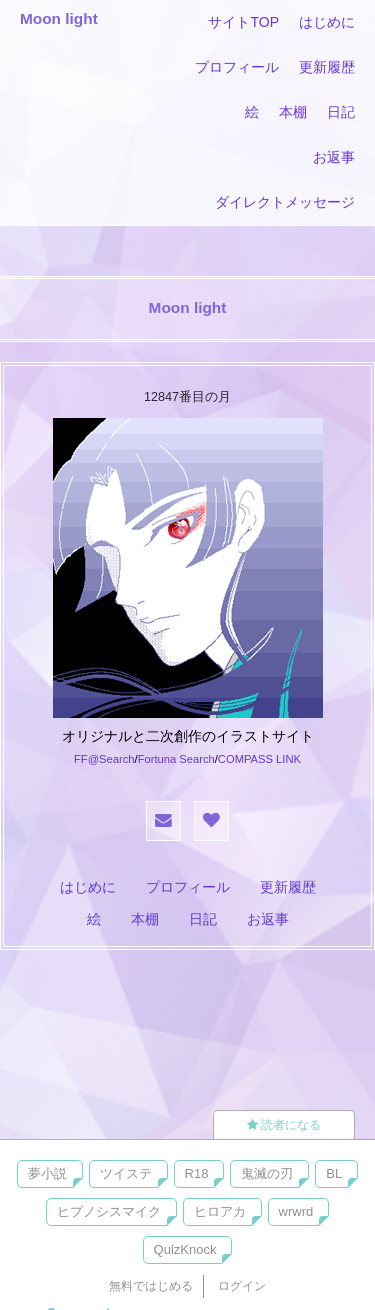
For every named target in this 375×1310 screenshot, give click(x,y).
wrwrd (296, 1211)
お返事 (334, 157)
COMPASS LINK (259, 759)
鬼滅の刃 (267, 1173)
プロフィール (237, 67)
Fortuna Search (176, 759)
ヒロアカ (220, 1211)
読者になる (284, 1125)
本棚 (293, 112)
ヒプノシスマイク (109, 1211)
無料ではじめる (151, 1286)
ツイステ (126, 1173)
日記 (341, 112)
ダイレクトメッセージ (285, 202)
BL (334, 1173)
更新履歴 (327, 67)
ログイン (242, 1286)
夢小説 (47, 1173)
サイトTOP (243, 22)
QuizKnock (185, 1249)
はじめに (327, 22)
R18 (197, 1173)
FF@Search (104, 759)
